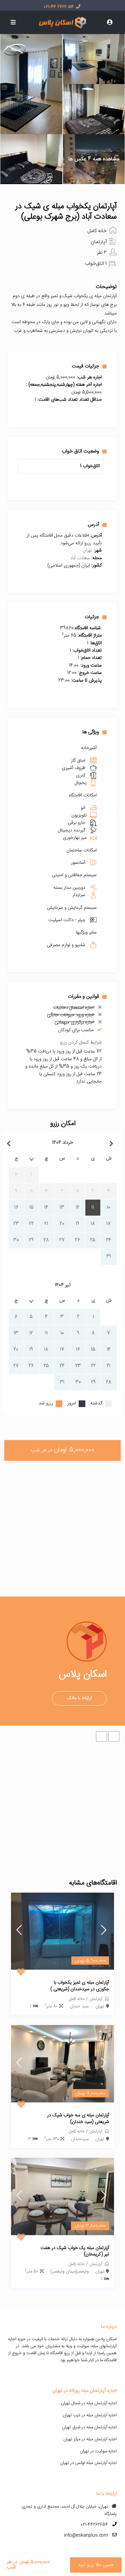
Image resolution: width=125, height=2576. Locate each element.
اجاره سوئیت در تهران (98, 2451)
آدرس (97, 525)
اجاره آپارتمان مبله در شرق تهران (89, 2427)
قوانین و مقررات (87, 997)
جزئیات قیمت (89, 366)
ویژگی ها (94, 732)
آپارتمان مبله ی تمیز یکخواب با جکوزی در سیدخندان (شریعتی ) (79, 1986)
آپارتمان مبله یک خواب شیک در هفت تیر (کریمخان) (74, 2251)
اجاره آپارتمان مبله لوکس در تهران (88, 2463)
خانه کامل (97, 231)
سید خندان (79, 2006)
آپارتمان (99, 242)
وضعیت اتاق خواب (84, 451)
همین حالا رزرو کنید (96, 2565)
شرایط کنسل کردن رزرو (81, 1042)
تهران (87, 551)
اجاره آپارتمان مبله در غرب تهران (90, 2415)
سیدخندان (80, 2139)
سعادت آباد (80, 558)
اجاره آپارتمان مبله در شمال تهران (89, 2403)
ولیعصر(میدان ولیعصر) (69, 2271)
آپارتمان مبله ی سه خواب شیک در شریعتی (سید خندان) (78, 2118)
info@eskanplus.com (86, 2535)
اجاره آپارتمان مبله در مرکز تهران (90, 2439)
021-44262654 (94, 2524)
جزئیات (96, 617)
